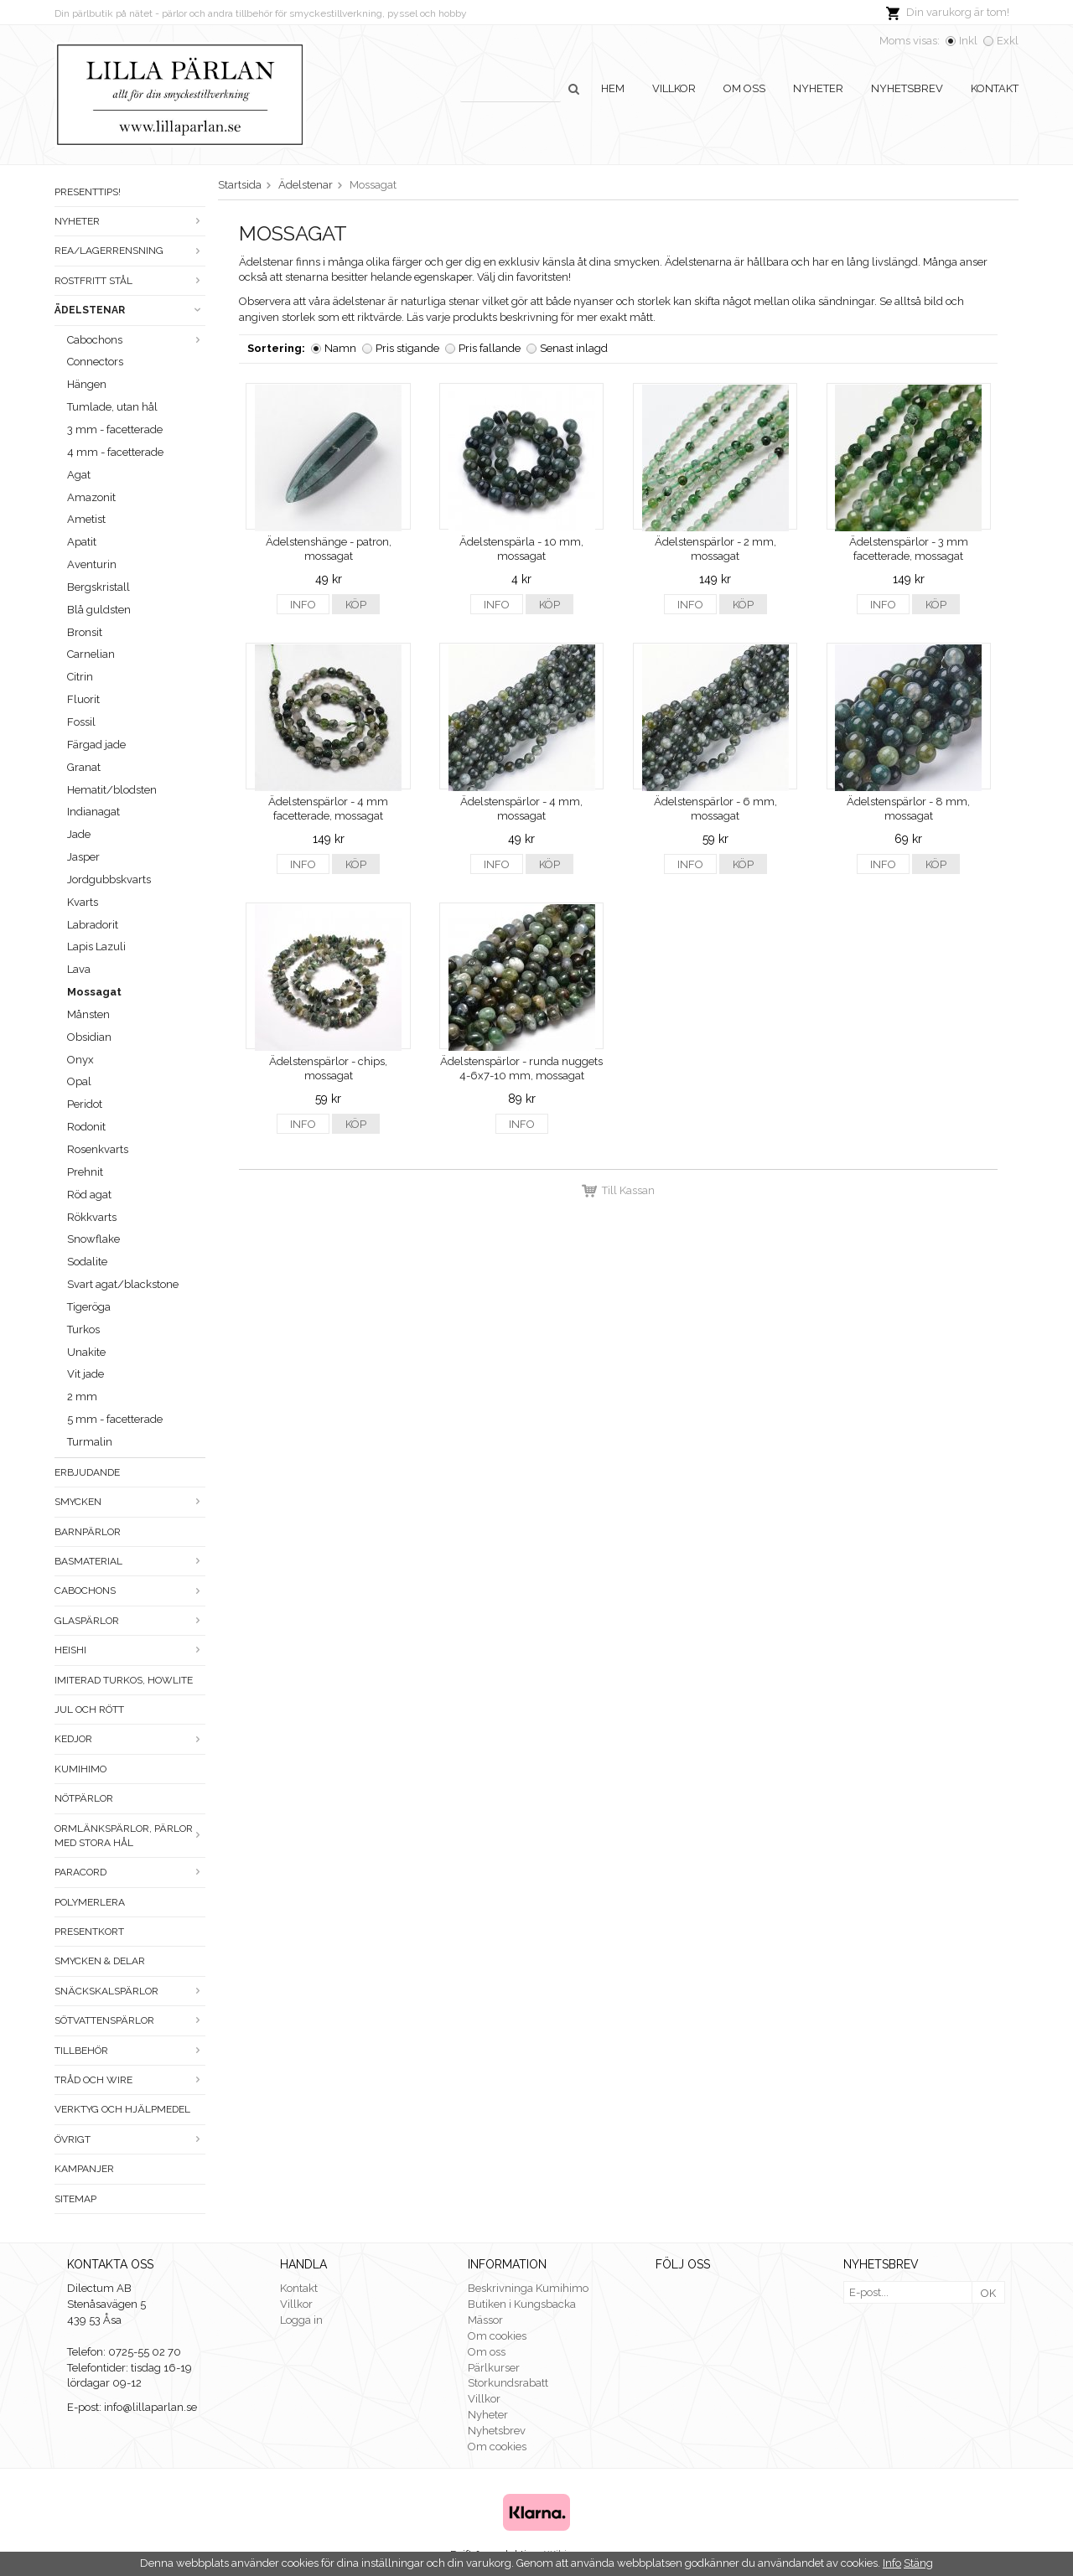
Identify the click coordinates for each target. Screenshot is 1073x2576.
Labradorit (92, 924)
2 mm (82, 1396)
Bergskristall (98, 587)
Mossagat (94, 991)
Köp (355, 604)
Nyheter (818, 88)
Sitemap (75, 2199)
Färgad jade (96, 744)
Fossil (81, 722)
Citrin (80, 676)
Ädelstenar (129, 310)
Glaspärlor (129, 1621)
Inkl (968, 40)
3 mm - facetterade (115, 429)
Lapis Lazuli (96, 946)
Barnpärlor (87, 1532)
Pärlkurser (494, 2367)
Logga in (301, 2320)
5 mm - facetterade (115, 1419)
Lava (79, 969)
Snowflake (93, 1239)
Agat (79, 474)
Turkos (83, 1329)
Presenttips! (87, 192)
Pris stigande (407, 348)
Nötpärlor (83, 1798)
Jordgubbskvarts (109, 879)
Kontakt (995, 88)
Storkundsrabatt (508, 2383)
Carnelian (91, 654)
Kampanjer (84, 2169)
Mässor (485, 2320)
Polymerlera (89, 1902)
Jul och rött (89, 1709)
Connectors (95, 361)
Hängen (86, 384)
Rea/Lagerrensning (129, 250)
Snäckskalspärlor (129, 1991)
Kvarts (82, 902)
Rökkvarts (92, 1217)
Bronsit (84, 632)
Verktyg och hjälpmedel (122, 2109)
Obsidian (89, 1037)
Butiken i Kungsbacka (522, 2304)
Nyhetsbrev (907, 88)
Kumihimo (80, 1769)
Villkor (674, 88)
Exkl (1008, 40)
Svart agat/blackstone (123, 1284)
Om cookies (497, 2336)
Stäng (918, 2563)
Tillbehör (129, 2050)
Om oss (744, 88)
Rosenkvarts (97, 1149)
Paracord (129, 1872)
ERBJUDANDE (87, 1472)
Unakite (86, 1352)
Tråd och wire (129, 2080)
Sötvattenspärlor (129, 2020)
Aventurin (92, 564)
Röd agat (89, 1194)
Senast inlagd (574, 348)
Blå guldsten (99, 609)
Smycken (129, 1502)
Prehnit (85, 1172)
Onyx (80, 1059)
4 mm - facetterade (115, 452)
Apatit (81, 541)
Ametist (86, 519)
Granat (84, 767)
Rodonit (86, 1126)
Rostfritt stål (129, 281)
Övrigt (129, 2139)
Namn (340, 348)
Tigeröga (89, 1307)
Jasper (83, 857)
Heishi (129, 1650)
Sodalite (87, 1261)
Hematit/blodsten (112, 790)
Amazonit (91, 497)
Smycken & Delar (99, 1961)
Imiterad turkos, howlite (123, 1680)
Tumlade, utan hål (112, 407)
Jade (79, 834)
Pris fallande (490, 348)
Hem (613, 88)
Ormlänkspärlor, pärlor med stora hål (129, 1836)
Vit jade (85, 1374)
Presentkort (89, 1931)
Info (303, 604)
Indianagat (93, 811)
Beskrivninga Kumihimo (528, 2288)
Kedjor (129, 1739)
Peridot (84, 1104)
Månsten (88, 1014)
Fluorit (83, 699)
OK (988, 2293)
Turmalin (89, 1441)
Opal (79, 1081)
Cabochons (136, 340)
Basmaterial (129, 1561)
